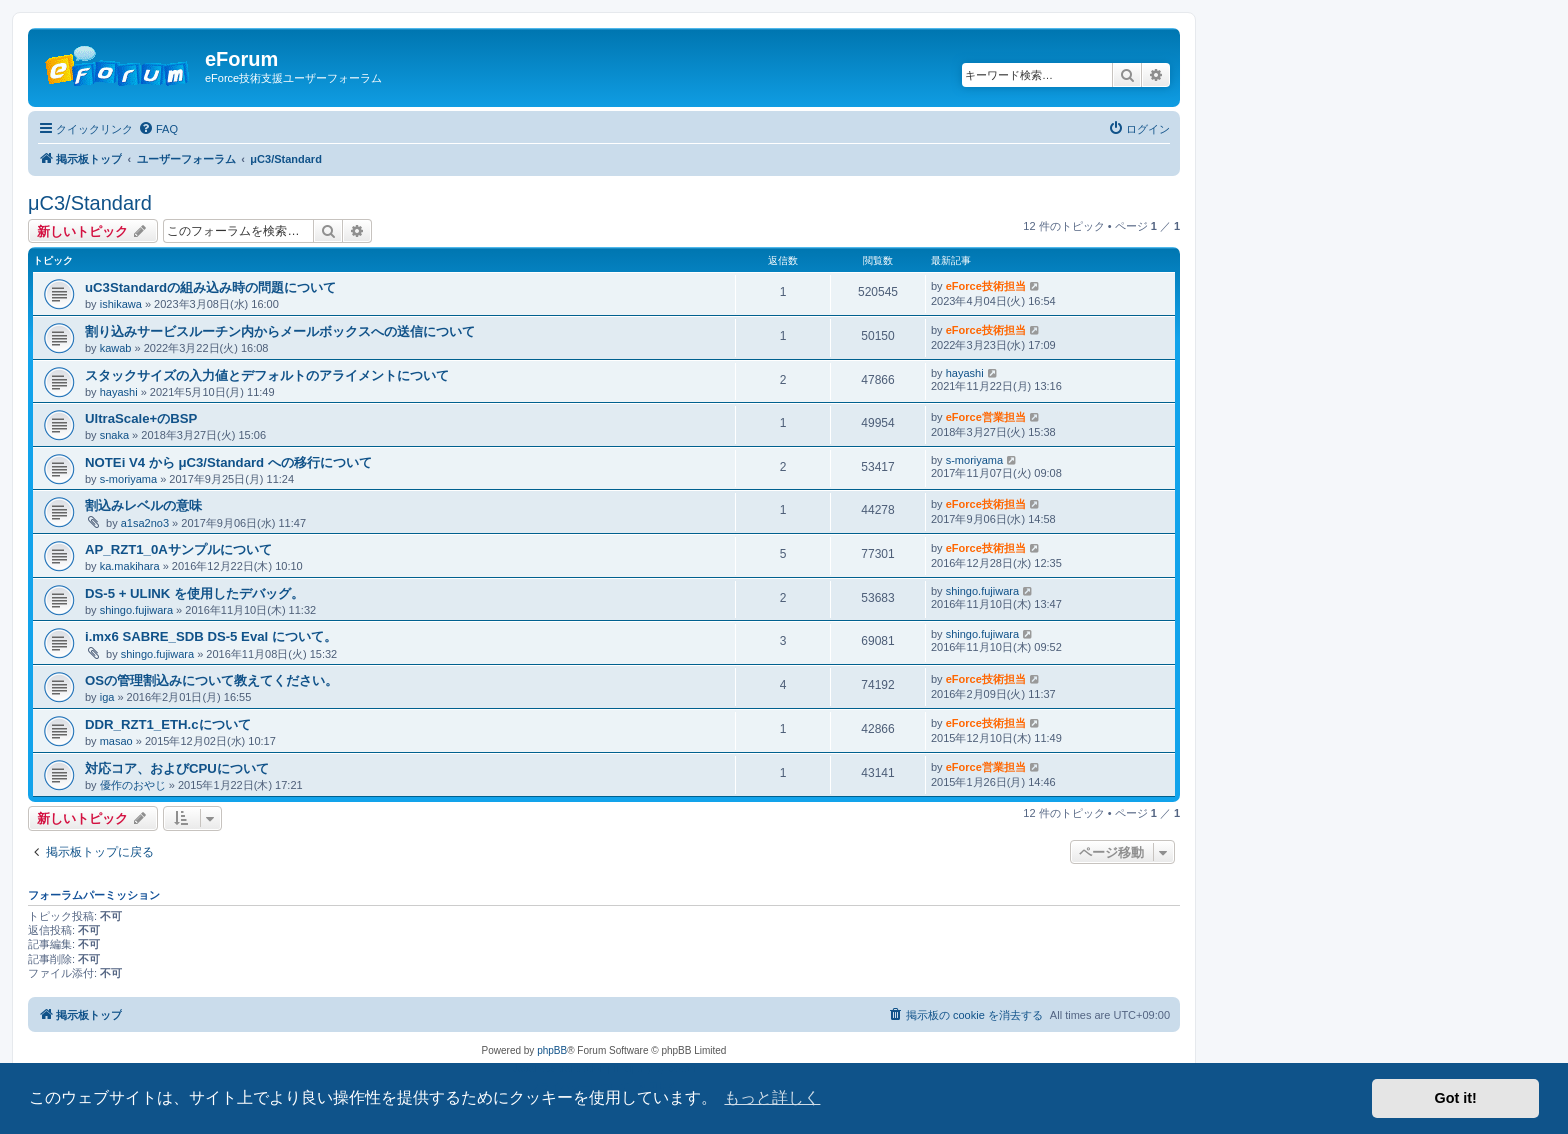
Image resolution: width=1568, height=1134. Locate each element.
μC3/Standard (90, 203)
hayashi (119, 392)
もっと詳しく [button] (772, 1097)
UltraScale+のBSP (141, 418)
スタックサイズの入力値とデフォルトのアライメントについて (267, 375)
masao (116, 741)
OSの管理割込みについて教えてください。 (211, 680)
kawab (116, 348)
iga (107, 697)
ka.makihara (130, 566)
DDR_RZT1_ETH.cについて (168, 724)
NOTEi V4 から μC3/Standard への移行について (228, 462)
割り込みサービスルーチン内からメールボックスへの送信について (280, 331)
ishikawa (121, 304)
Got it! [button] (1456, 1098)
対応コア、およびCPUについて (177, 768)
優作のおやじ (133, 785)
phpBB (552, 1050)
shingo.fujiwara (136, 610)
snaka (114, 435)
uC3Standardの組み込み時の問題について (210, 287)
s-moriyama (128, 479)
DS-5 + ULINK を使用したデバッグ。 (194, 593)
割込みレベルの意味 (143, 505)
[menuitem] (158, 129)
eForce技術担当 (986, 286)
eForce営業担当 (986, 417)
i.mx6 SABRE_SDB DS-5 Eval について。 (211, 636)
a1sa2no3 (145, 523)
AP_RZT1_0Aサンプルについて (178, 549)
